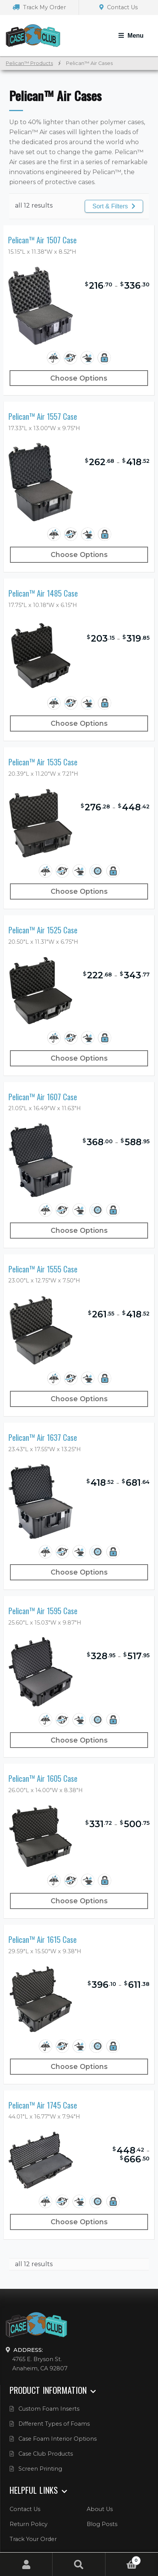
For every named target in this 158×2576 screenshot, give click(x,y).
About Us (100, 2509)
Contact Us (118, 7)
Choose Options (78, 378)
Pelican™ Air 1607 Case (42, 1097)
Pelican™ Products (29, 63)
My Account (26, 2564)
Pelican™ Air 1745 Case (42, 2105)
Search (79, 2564)
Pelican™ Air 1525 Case (42, 930)
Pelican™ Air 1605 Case (42, 1778)
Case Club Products (45, 2453)
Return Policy (29, 2524)
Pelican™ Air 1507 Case (42, 240)
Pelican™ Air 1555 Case (42, 1269)
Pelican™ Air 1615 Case (42, 1939)
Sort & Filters (113, 206)
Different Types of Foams (54, 2423)
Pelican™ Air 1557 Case (42, 416)
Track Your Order (33, 2539)
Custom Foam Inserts (48, 2408)
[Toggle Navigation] (131, 36)
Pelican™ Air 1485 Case (43, 593)
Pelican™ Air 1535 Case (42, 762)
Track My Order (39, 7)
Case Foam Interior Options (57, 2438)
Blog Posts (102, 2524)
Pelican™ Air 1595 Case (42, 1610)
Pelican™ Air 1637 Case (42, 1437)
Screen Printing (40, 2468)
